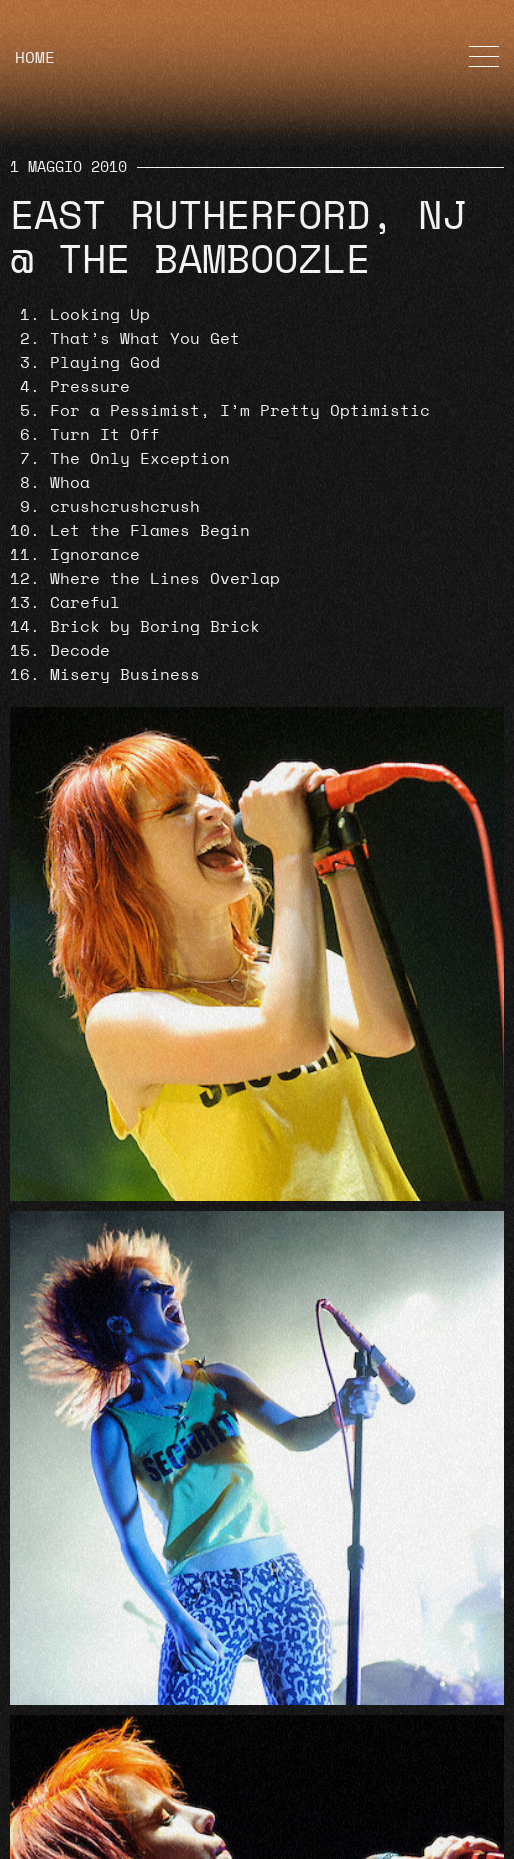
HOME (35, 58)
